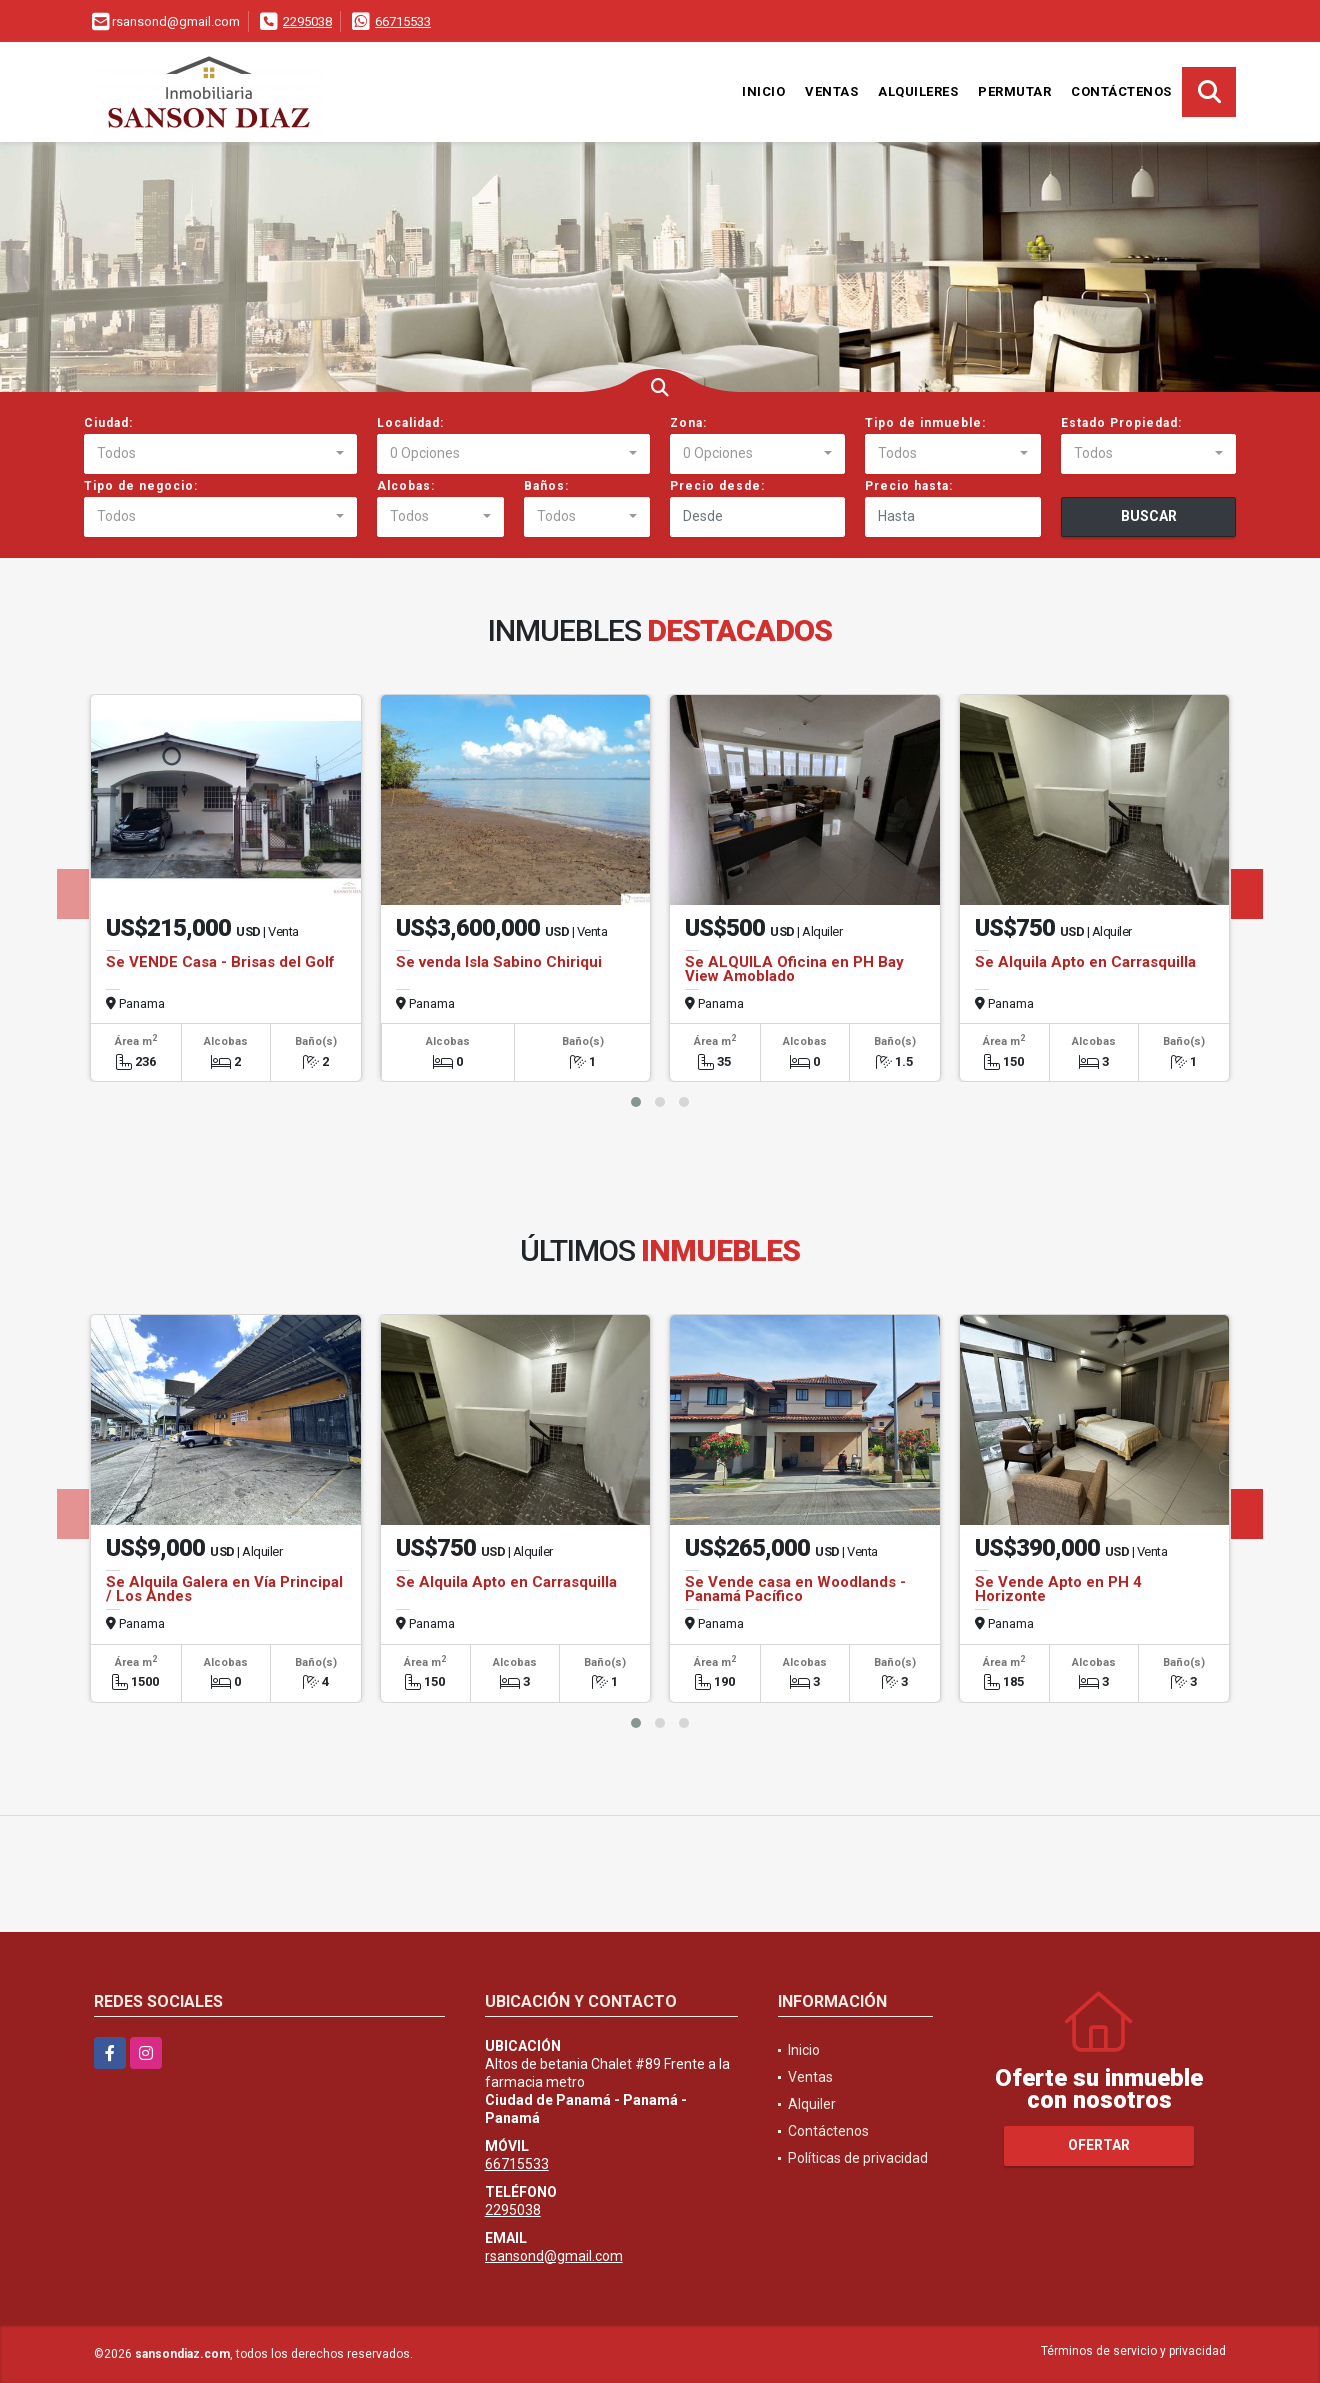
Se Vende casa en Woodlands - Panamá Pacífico (795, 1589)
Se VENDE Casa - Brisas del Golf (220, 962)
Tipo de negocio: (141, 486)
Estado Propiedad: (1121, 423)
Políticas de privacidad (858, 2158)
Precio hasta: (909, 486)
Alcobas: (406, 486)
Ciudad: (108, 423)
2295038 (307, 21)
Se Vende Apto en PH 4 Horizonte (1058, 1589)
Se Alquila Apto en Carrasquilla (1085, 962)
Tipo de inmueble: (925, 423)
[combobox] (220, 454)
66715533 (403, 21)
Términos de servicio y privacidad (1133, 2351)
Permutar (1014, 91)
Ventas (831, 91)
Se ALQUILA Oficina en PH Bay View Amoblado (794, 969)
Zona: (688, 423)
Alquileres (918, 91)
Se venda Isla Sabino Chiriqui (499, 962)
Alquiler (812, 2104)
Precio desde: (717, 486)
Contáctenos (1121, 91)
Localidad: (410, 423)
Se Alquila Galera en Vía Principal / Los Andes (224, 1589)
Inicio (763, 91)
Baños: (546, 486)
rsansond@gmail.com (554, 2256)
